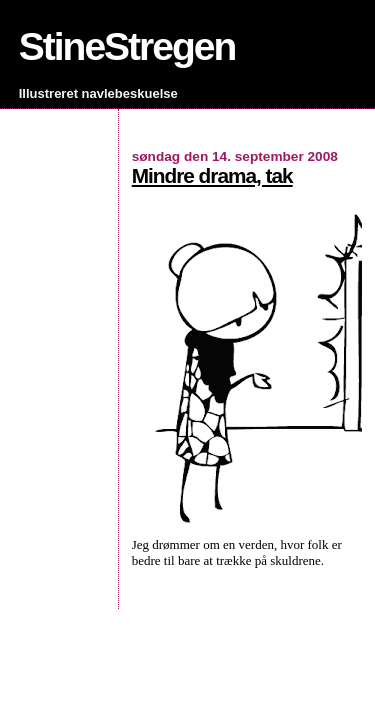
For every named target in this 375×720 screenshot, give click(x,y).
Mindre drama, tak (212, 175)
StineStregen (127, 46)
